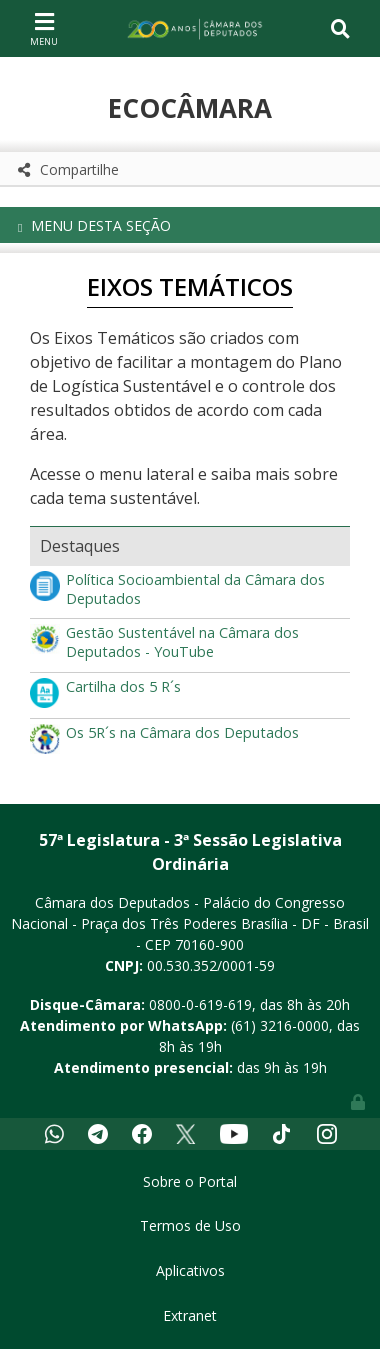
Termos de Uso (190, 1225)
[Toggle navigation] (44, 28)
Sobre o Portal (190, 1181)
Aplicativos (190, 1270)
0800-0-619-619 (200, 1004)
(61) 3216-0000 (280, 1025)
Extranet (190, 1315)
